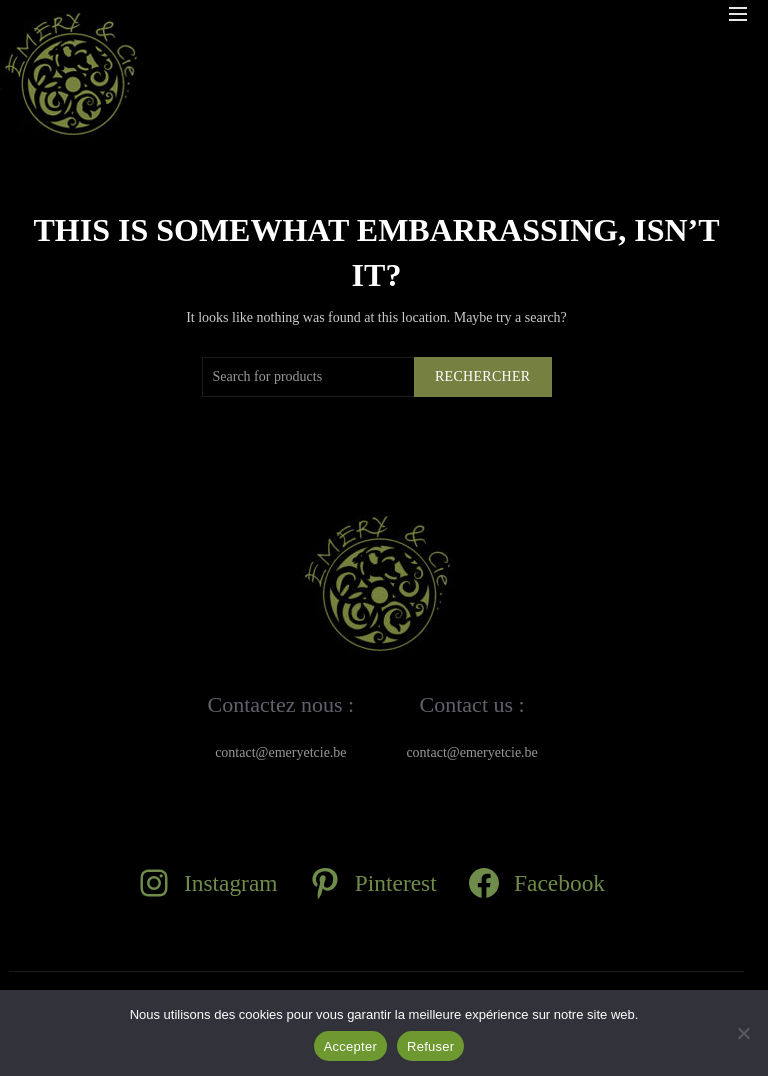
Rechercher (483, 376)
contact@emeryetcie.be (280, 752)
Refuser (430, 1046)
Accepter (350, 1046)
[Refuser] (743, 1033)
